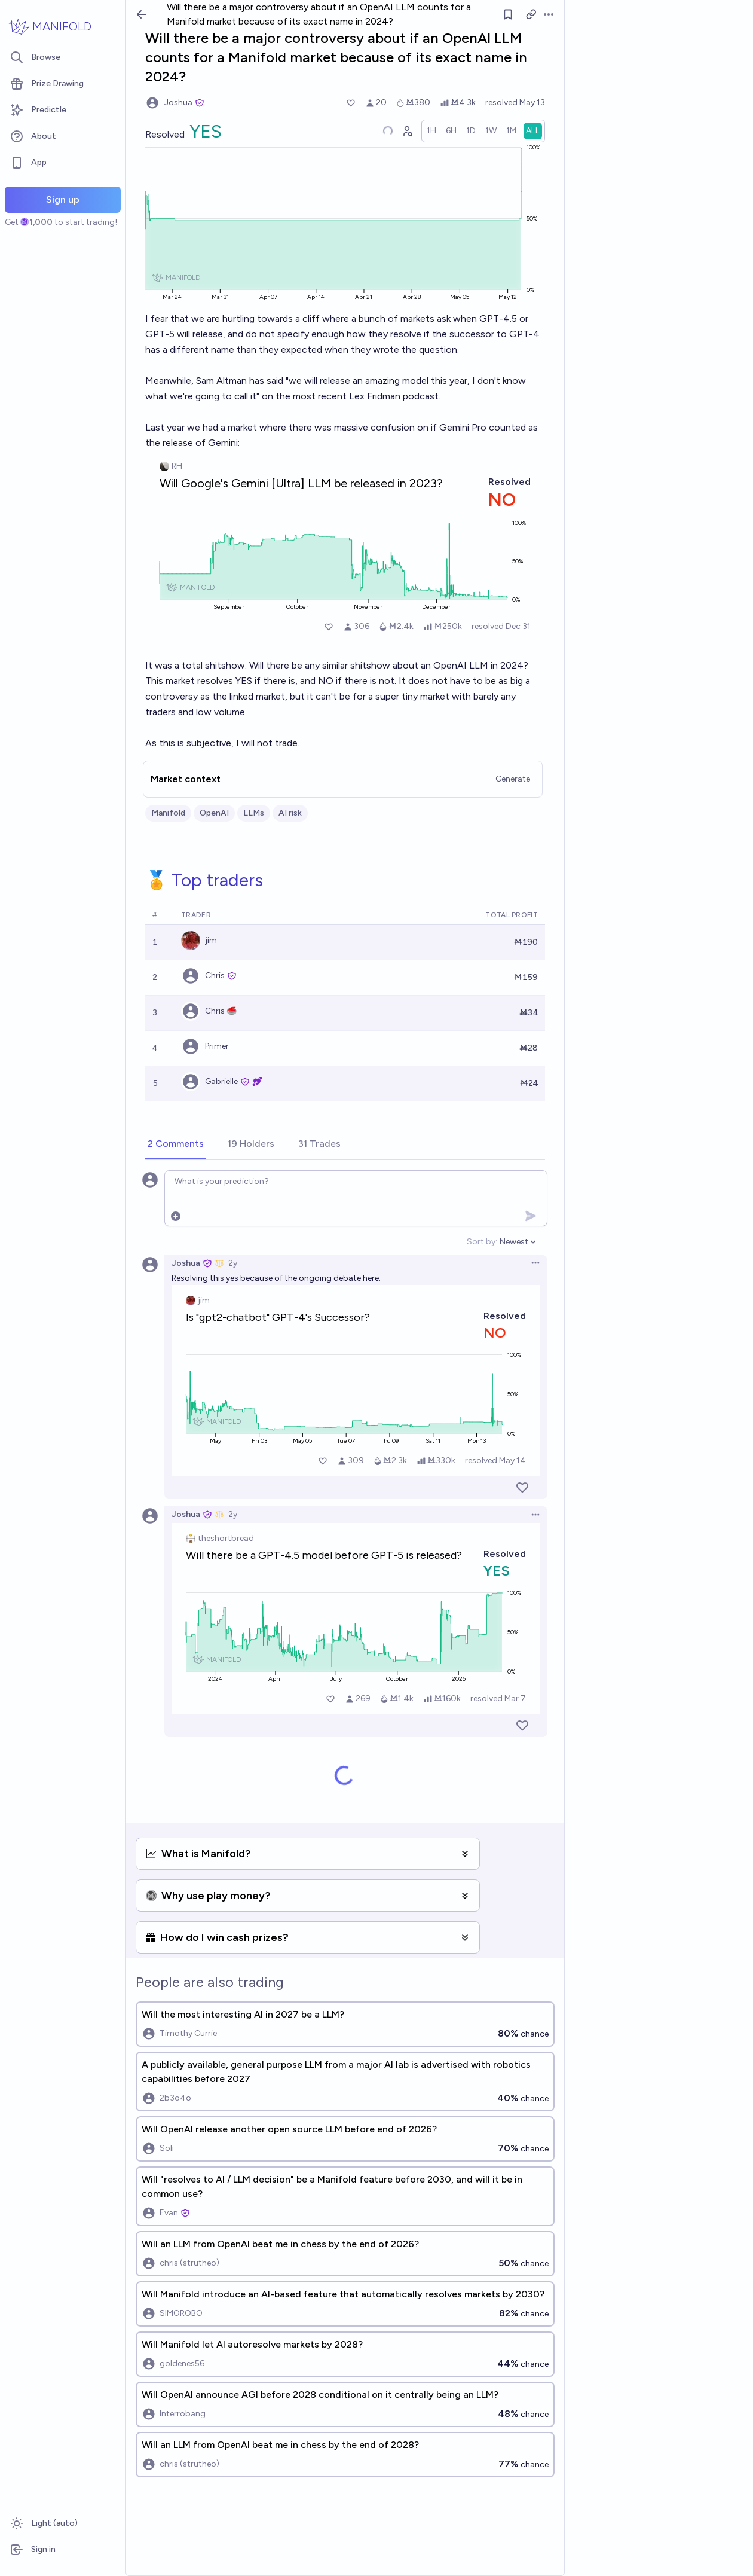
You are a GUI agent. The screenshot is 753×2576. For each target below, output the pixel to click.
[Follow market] (508, 14)
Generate (512, 779)
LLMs (253, 813)
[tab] (175, 1144)
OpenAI (214, 813)
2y (232, 1263)
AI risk (290, 813)
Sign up (62, 199)
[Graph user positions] (407, 131)
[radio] (431, 131)
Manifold (168, 813)
